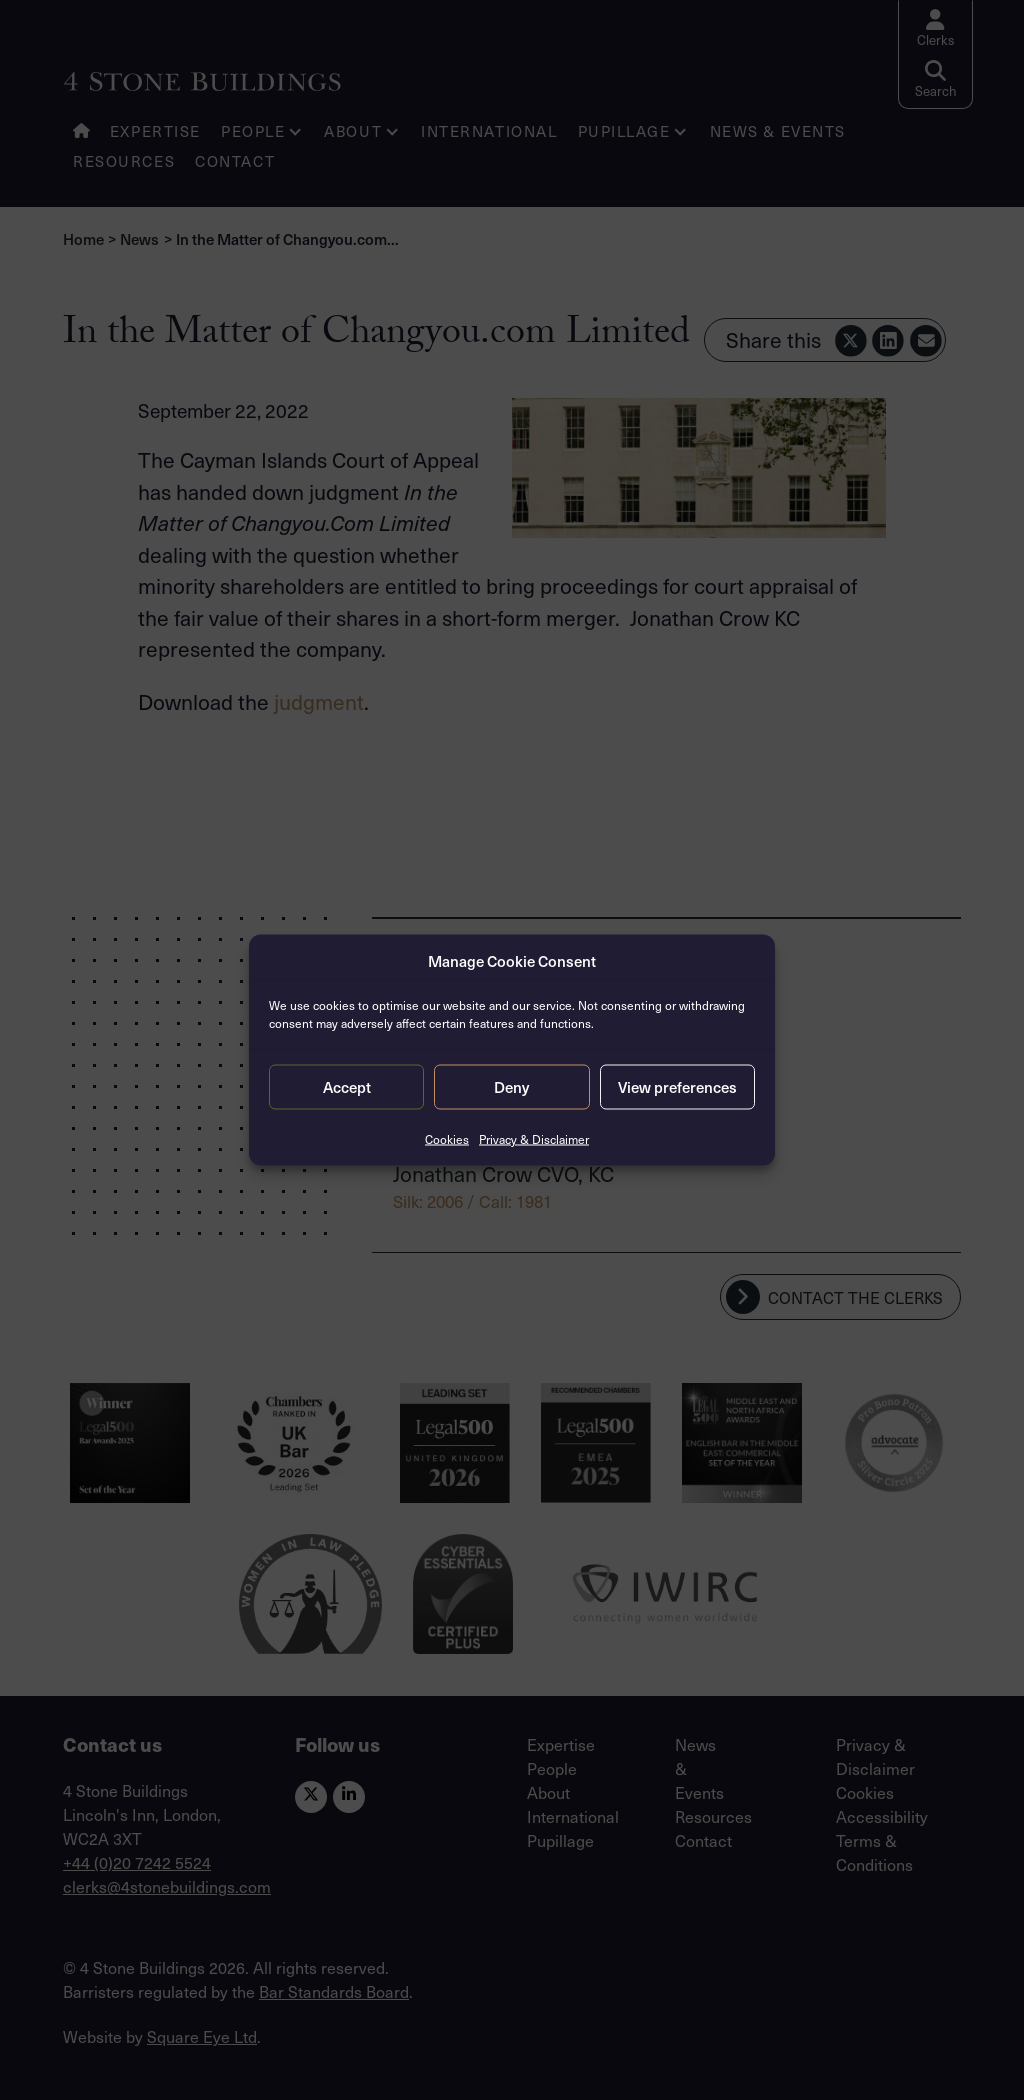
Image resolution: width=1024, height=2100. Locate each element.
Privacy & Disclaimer (534, 1138)
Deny (511, 1087)
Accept (347, 1087)
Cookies (447, 1138)
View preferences (677, 1087)
